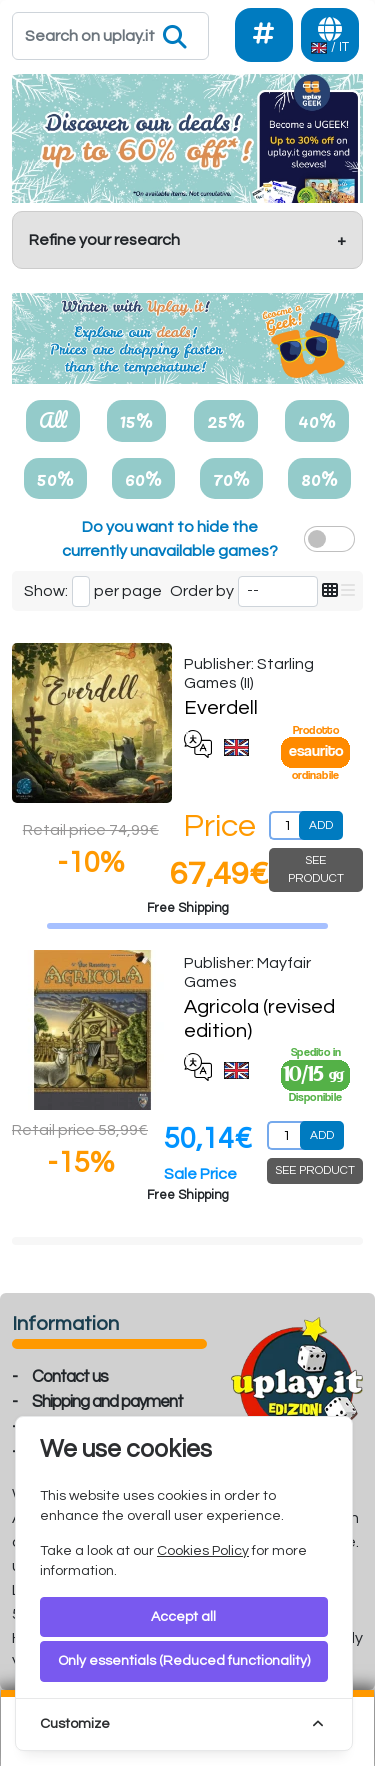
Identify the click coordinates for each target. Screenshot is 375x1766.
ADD (321, 825)
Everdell (221, 708)
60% (143, 478)
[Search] (110, 36)
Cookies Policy (203, 1551)
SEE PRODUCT (316, 869)
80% (319, 478)
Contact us (70, 1377)
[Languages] (330, 35)
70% (231, 478)
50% (55, 478)
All (53, 420)
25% (226, 420)
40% (317, 420)
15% (136, 420)
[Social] (264, 35)
